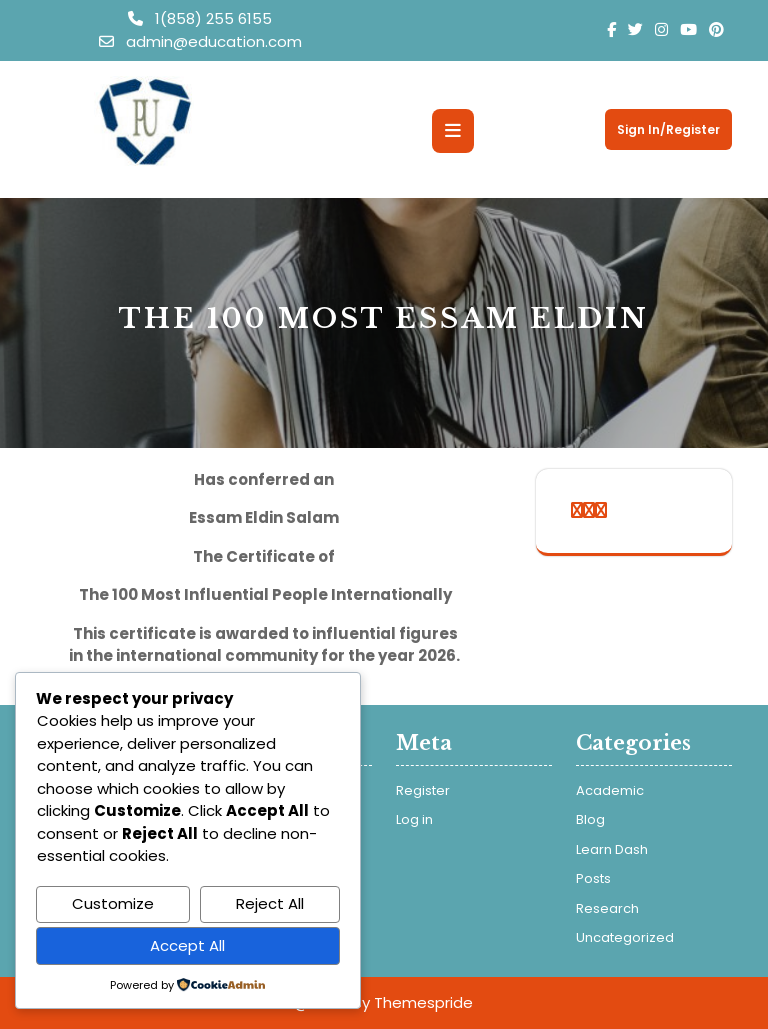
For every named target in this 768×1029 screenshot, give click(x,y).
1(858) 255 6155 (200, 18)
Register (423, 790)
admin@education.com (200, 41)
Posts (593, 878)
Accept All (187, 945)
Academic (610, 790)
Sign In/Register (668, 129)
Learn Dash (612, 849)
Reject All (270, 903)
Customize (113, 903)
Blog (590, 819)
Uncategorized (625, 937)
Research (607, 908)
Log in (414, 819)
